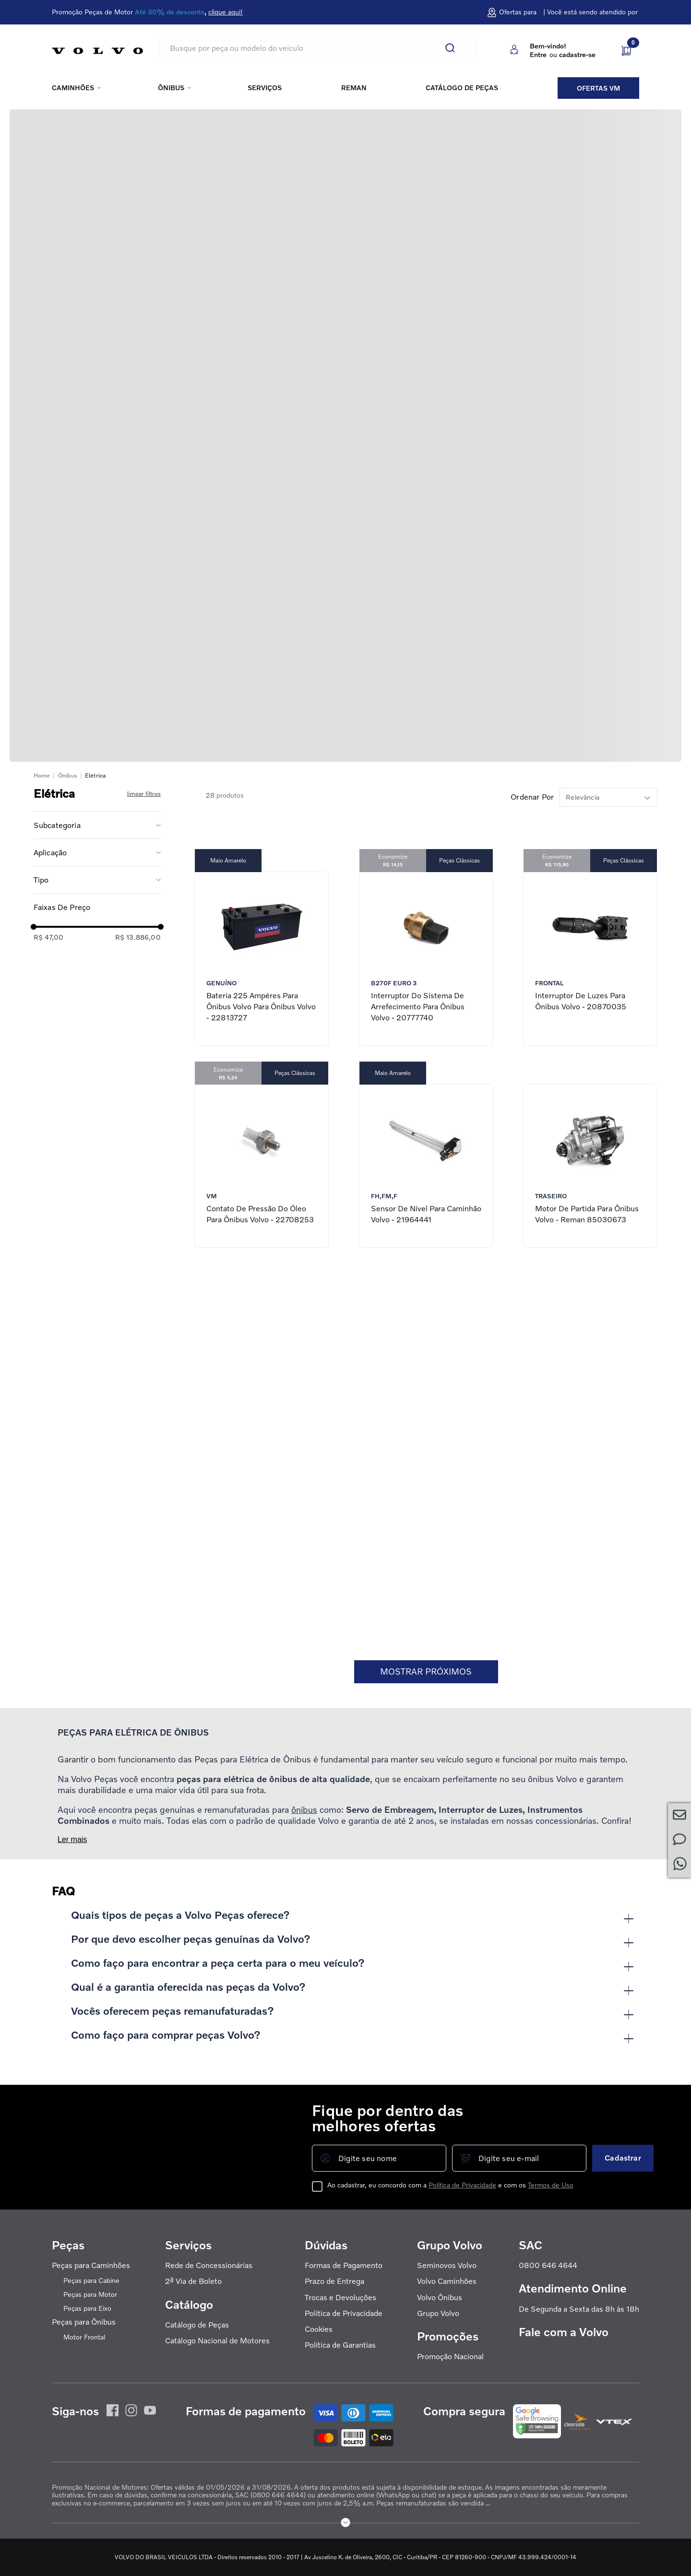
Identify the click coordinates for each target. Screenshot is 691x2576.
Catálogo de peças (462, 88)
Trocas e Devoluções (340, 2297)
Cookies (319, 2329)
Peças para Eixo (87, 2308)
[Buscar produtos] (454, 48)
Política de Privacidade (462, 2185)
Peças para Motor (90, 2294)
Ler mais (72, 1839)
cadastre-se (577, 54)
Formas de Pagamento (343, 2265)
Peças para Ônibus (84, 2322)
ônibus (304, 1809)
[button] (97, 825)
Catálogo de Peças (197, 2324)
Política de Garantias (340, 2345)
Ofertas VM (598, 88)
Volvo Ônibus (439, 2297)
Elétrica (95, 775)
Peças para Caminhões (91, 2265)
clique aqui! (225, 12)
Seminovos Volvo (447, 2265)
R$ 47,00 (48, 937)
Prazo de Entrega (334, 2281)
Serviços (265, 88)
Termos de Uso (550, 2185)
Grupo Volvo (438, 2313)
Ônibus (171, 88)
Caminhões (73, 88)
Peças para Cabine (91, 2280)
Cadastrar (623, 2157)
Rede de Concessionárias (208, 2265)
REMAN (354, 88)
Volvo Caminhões (447, 2281)
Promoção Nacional (450, 2356)
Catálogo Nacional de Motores (217, 2340)
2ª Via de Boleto (193, 2281)
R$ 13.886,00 (138, 937)
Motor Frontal (84, 2337)
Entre (538, 54)
